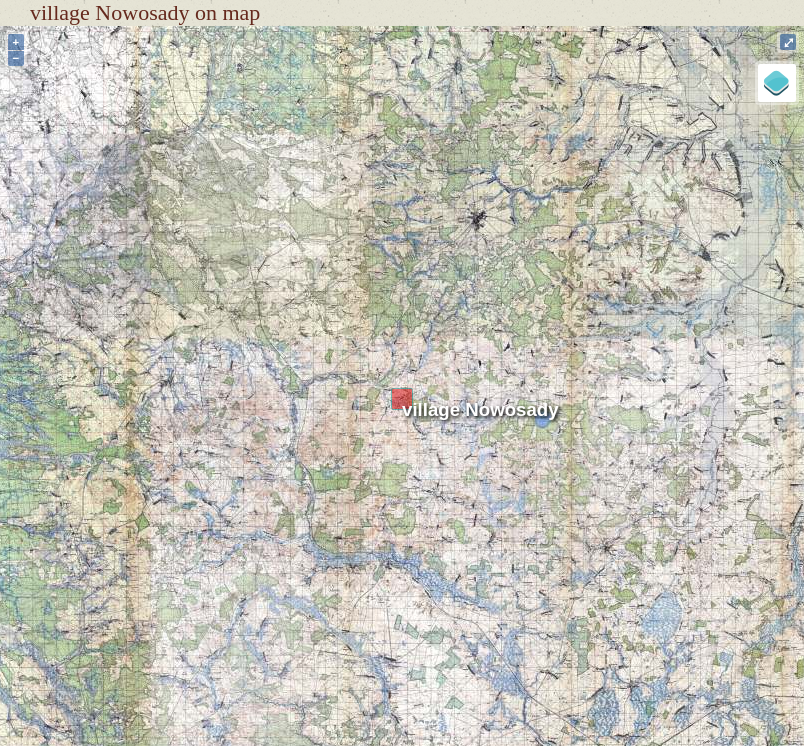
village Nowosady (480, 409)
